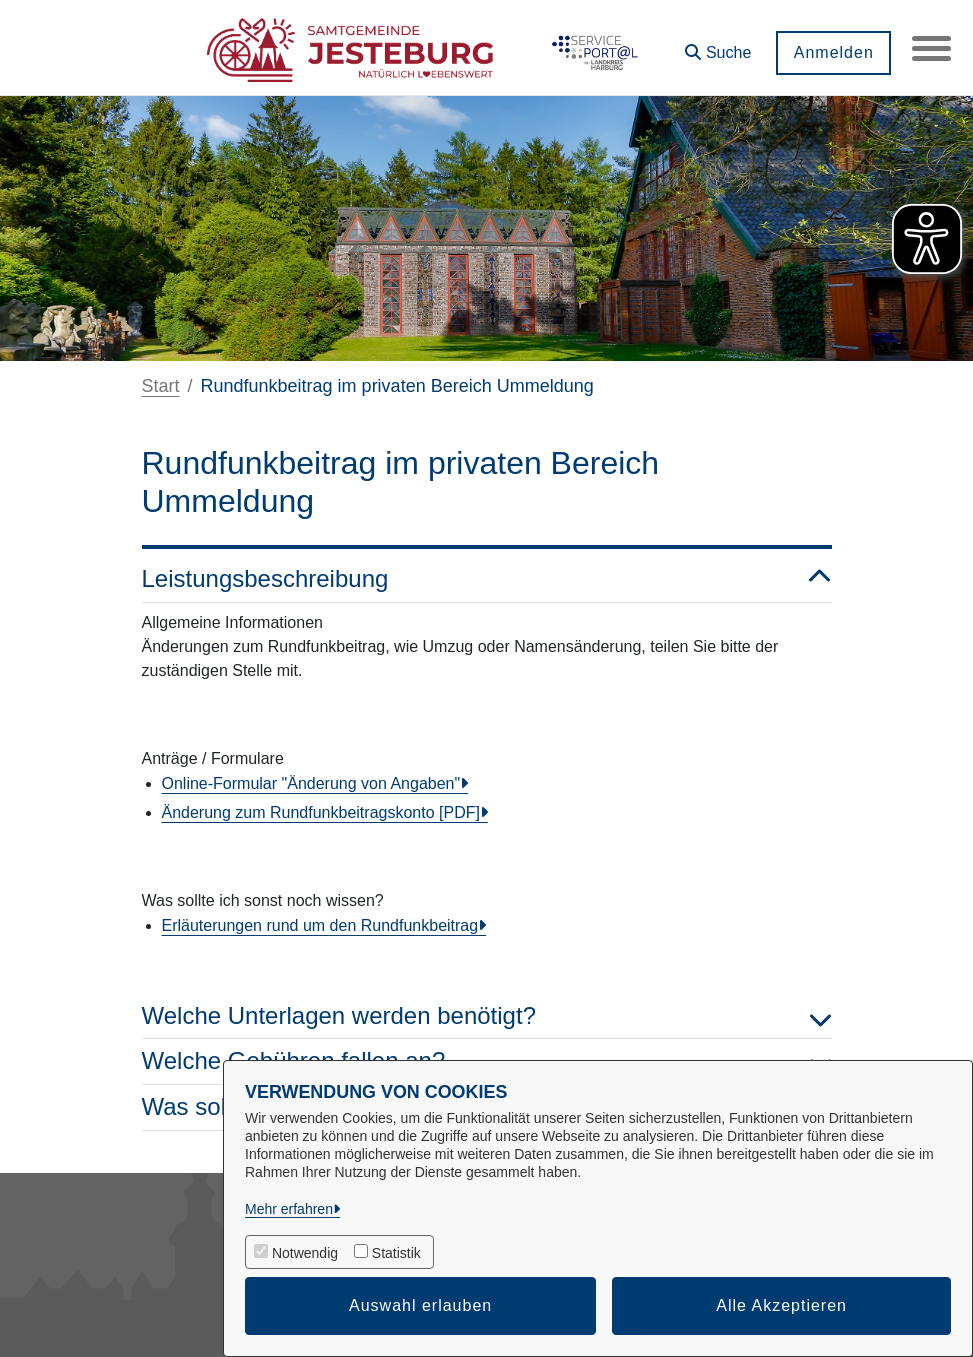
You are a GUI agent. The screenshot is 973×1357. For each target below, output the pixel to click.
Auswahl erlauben (420, 1305)
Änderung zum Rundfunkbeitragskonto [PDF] (321, 812)
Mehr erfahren (289, 1209)
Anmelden (832, 52)
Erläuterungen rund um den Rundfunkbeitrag (320, 925)
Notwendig (305, 1253)
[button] (717, 45)
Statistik (396, 1253)
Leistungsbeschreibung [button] (487, 579)
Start (161, 386)
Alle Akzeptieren (781, 1305)
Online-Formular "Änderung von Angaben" (311, 783)
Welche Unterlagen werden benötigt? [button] (487, 1016)
